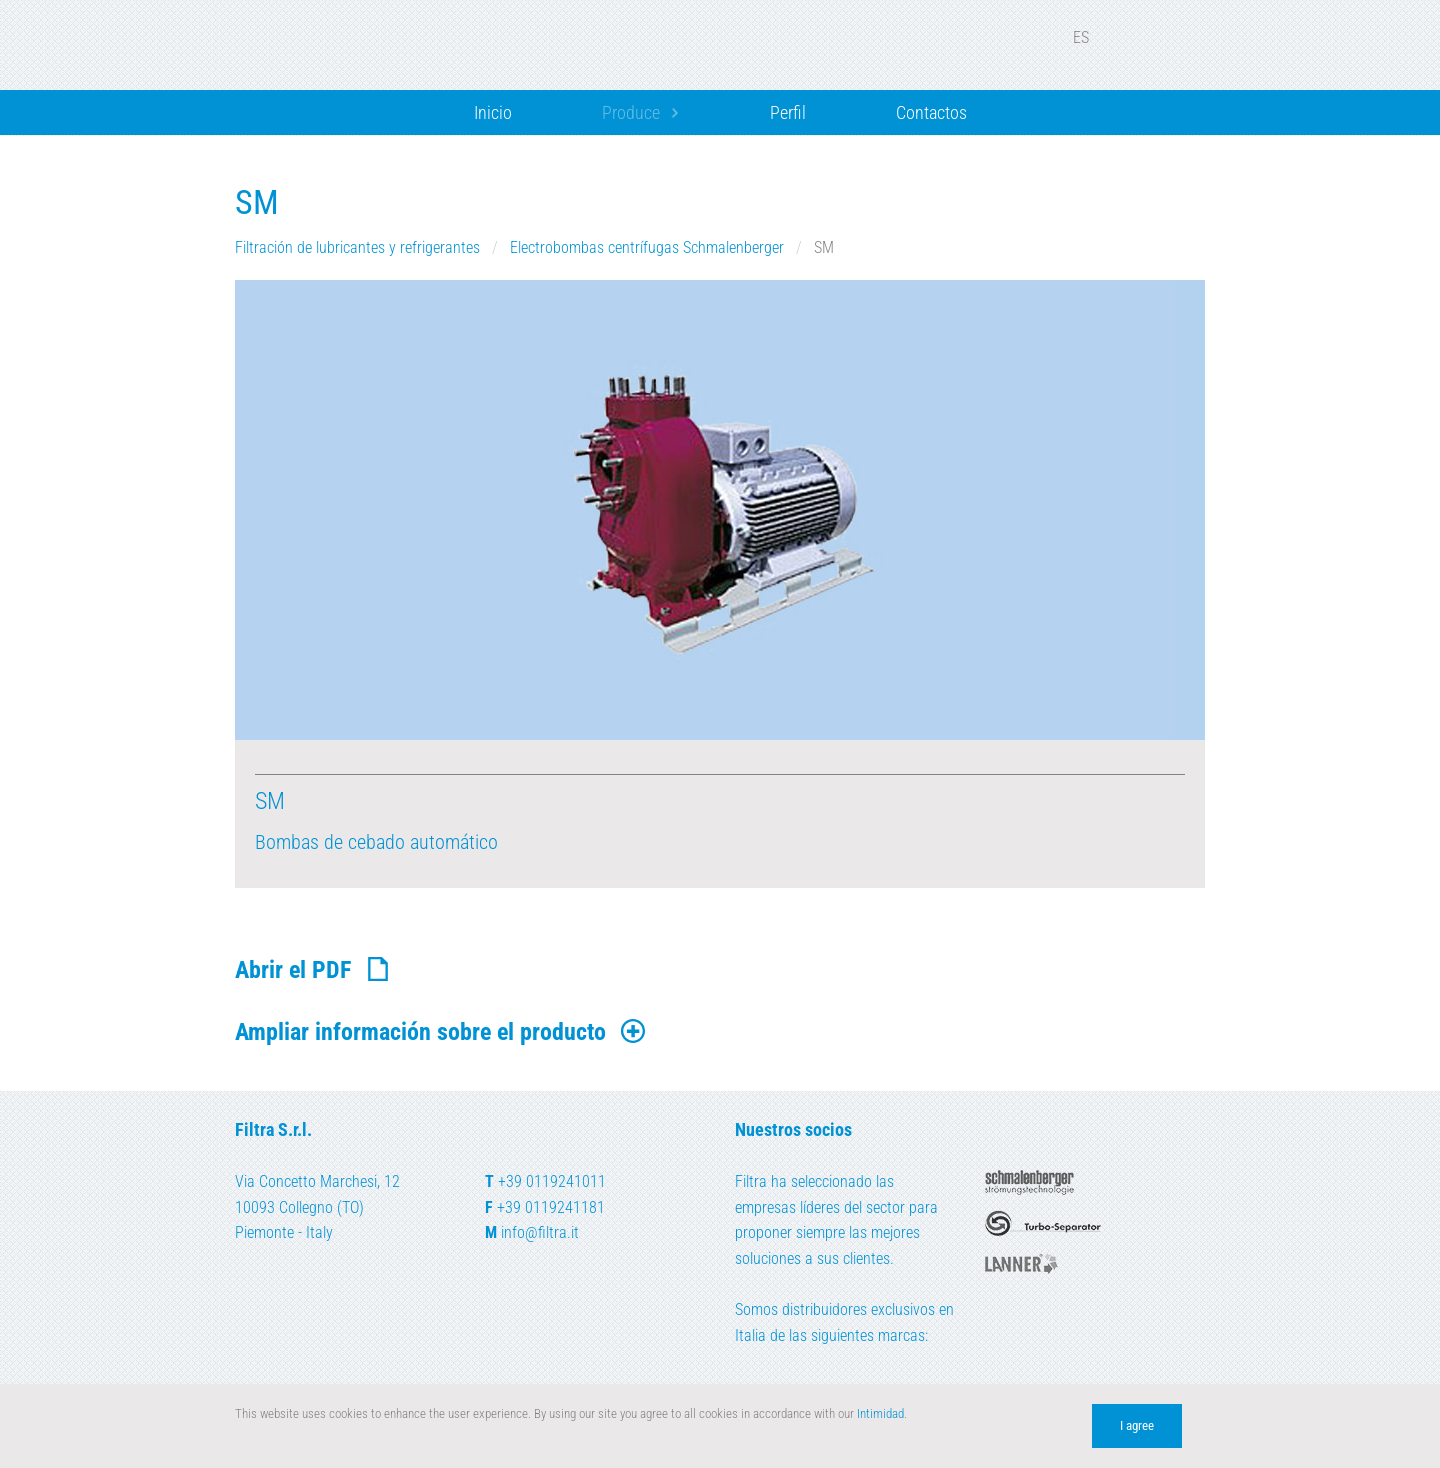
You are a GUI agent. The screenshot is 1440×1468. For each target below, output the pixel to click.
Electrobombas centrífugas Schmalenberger (649, 247)
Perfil (788, 112)
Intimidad (880, 1413)
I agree (1137, 1425)
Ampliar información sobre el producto (441, 1032)
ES (1094, 37)
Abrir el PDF (314, 970)
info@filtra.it (540, 1232)
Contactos (931, 112)
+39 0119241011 (552, 1181)
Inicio (493, 112)
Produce (631, 112)
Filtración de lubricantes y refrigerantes (359, 247)
